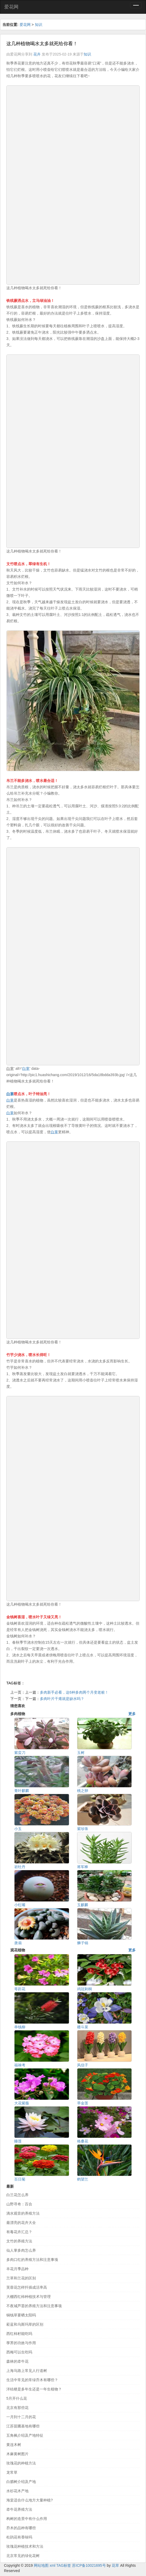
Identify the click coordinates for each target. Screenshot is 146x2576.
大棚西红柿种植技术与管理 (28, 2296)
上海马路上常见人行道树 (26, 2370)
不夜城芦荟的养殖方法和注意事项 (34, 2306)
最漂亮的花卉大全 (21, 2222)
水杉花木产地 (17, 2491)
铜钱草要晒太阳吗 (21, 2315)
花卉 (37, 54)
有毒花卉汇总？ (19, 2232)
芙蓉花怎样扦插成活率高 (26, 2287)
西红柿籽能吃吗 (19, 2333)
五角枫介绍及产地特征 (24, 2435)
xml (52, 2565)
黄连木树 (13, 2445)
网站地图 (41, 2565)
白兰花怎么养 (17, 2195)
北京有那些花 (17, 2408)
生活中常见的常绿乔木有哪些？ (32, 2380)
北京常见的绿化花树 (23, 2556)
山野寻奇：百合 (19, 2204)
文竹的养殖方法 (19, 2241)
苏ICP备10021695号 (89, 2565)
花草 (115, 2565)
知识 (38, 24)
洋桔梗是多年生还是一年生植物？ (34, 2389)
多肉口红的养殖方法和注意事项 (32, 2259)
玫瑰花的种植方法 (21, 2463)
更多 (132, 1714)
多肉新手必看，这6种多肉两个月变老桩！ (74, 1692)
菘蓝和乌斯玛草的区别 (24, 2324)
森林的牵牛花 (17, 2361)
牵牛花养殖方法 (19, 2509)
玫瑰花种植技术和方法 (24, 2546)
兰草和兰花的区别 (21, 2278)
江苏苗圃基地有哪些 (23, 2426)
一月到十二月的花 (21, 2417)
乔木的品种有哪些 (21, 2528)
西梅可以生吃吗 (19, 2352)
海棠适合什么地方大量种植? (29, 2500)
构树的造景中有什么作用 (26, 2519)
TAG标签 (63, 2565)
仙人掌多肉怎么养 (21, 2250)
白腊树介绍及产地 (21, 2482)
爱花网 (11, 7)
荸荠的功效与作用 (21, 2343)
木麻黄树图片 (17, 2454)
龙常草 (11, 2472)
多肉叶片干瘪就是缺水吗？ (62, 1699)
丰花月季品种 (17, 2269)
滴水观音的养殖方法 (23, 2213)
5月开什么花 (16, 2398)
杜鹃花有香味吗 (19, 2537)
